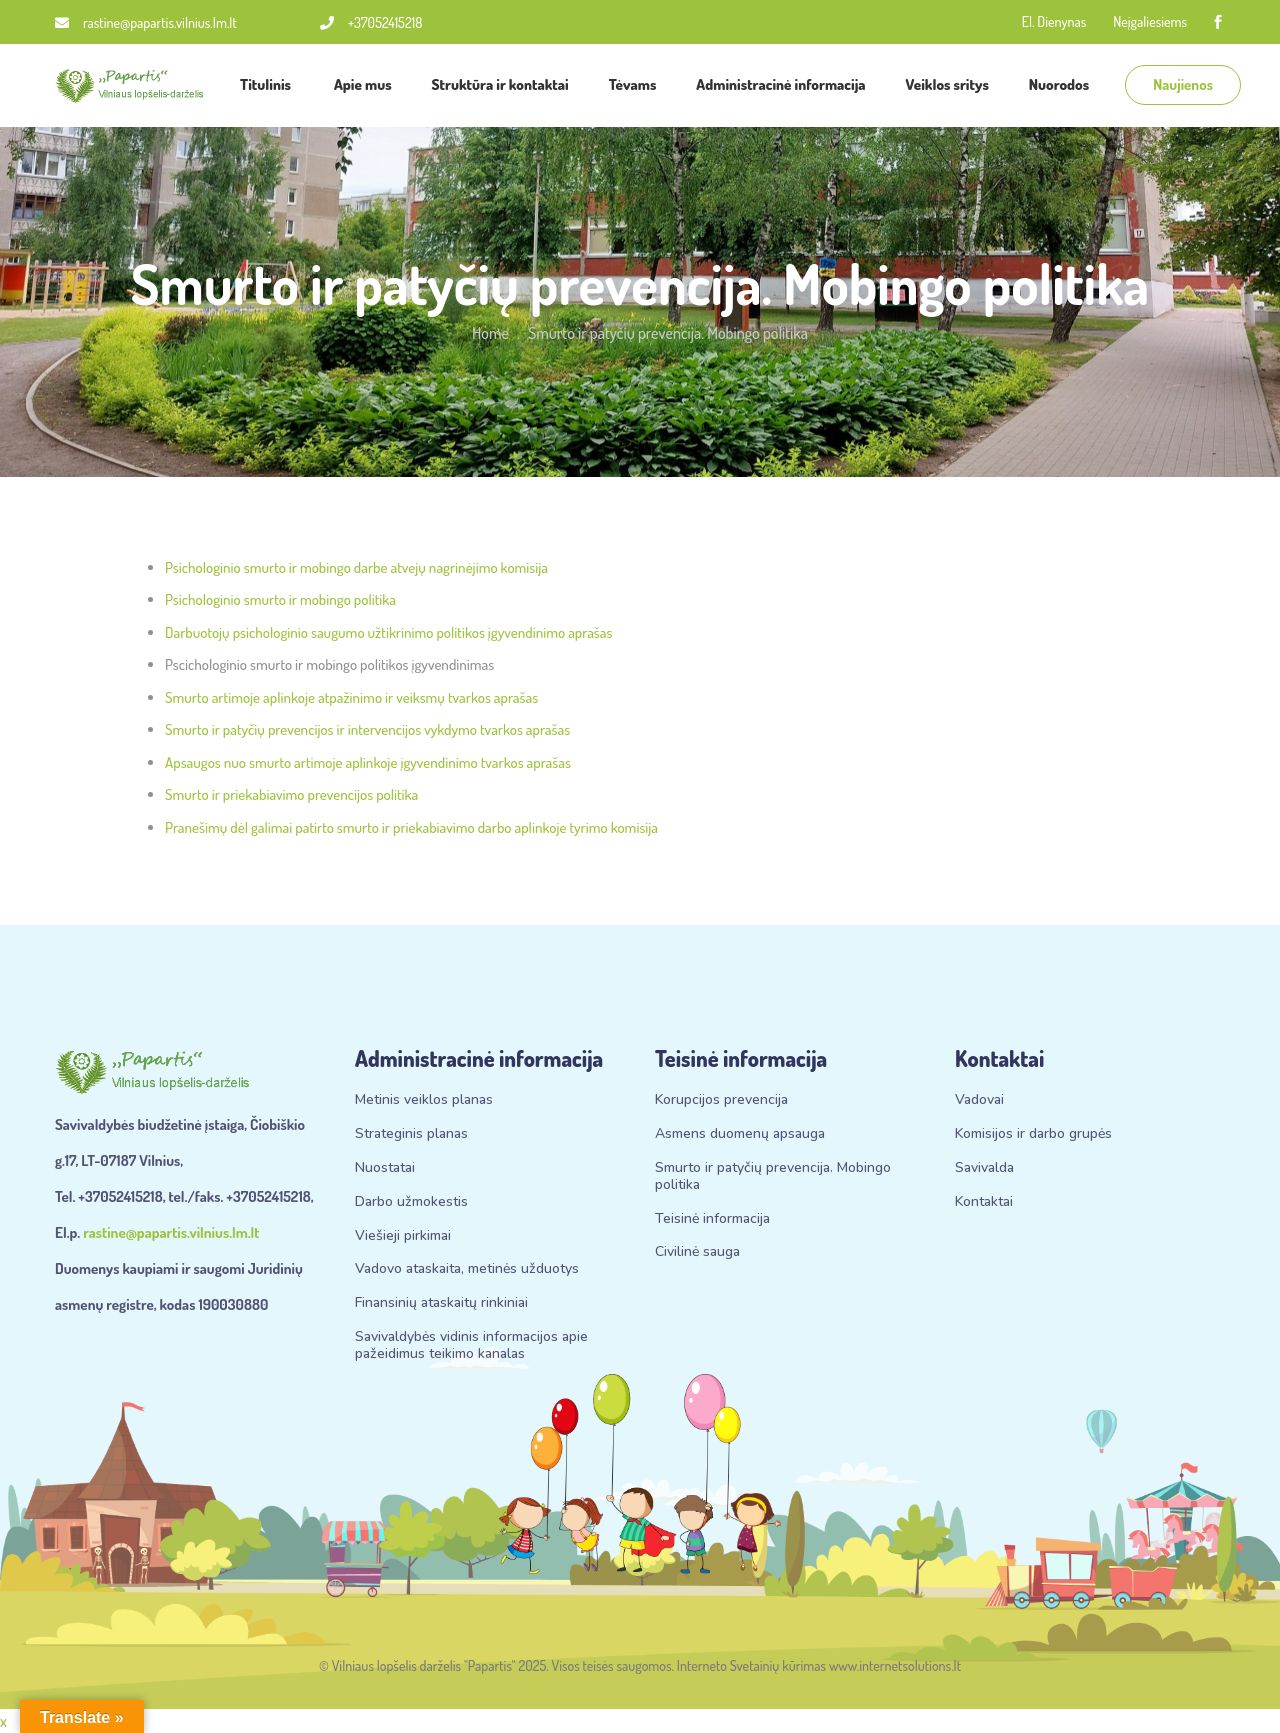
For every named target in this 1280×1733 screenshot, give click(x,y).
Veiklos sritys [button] (947, 84)
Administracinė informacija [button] (780, 84)
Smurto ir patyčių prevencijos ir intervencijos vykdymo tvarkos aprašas (367, 729)
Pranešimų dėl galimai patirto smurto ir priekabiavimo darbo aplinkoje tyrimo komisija (411, 827)
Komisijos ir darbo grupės (1033, 1134)
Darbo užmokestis (411, 1202)
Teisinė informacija (712, 1219)
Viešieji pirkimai (403, 1236)
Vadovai (979, 1100)
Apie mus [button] (363, 84)
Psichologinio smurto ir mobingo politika (280, 599)
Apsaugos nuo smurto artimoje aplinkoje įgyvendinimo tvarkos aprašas (368, 762)
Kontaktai (984, 1202)
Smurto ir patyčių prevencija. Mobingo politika (773, 1177)
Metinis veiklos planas (424, 1100)
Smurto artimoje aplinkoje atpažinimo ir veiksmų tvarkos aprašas (351, 697)
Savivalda (984, 1168)
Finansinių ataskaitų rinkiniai (441, 1303)
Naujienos (1183, 84)
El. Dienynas (1054, 21)
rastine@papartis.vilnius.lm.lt (146, 22)
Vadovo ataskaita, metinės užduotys (467, 1269)
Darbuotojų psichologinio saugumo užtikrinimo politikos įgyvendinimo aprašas (388, 632)
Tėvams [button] (633, 84)
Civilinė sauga (697, 1252)
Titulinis (267, 84)
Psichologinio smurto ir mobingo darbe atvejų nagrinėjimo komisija (356, 567)
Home (490, 333)
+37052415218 (371, 22)
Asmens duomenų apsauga (740, 1134)
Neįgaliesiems (1150, 21)
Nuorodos (1060, 84)
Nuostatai (385, 1168)
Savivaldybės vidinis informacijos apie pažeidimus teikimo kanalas (471, 1346)
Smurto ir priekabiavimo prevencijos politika (291, 794)
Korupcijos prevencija (721, 1100)
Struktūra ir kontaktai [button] (500, 84)
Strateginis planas (411, 1134)
